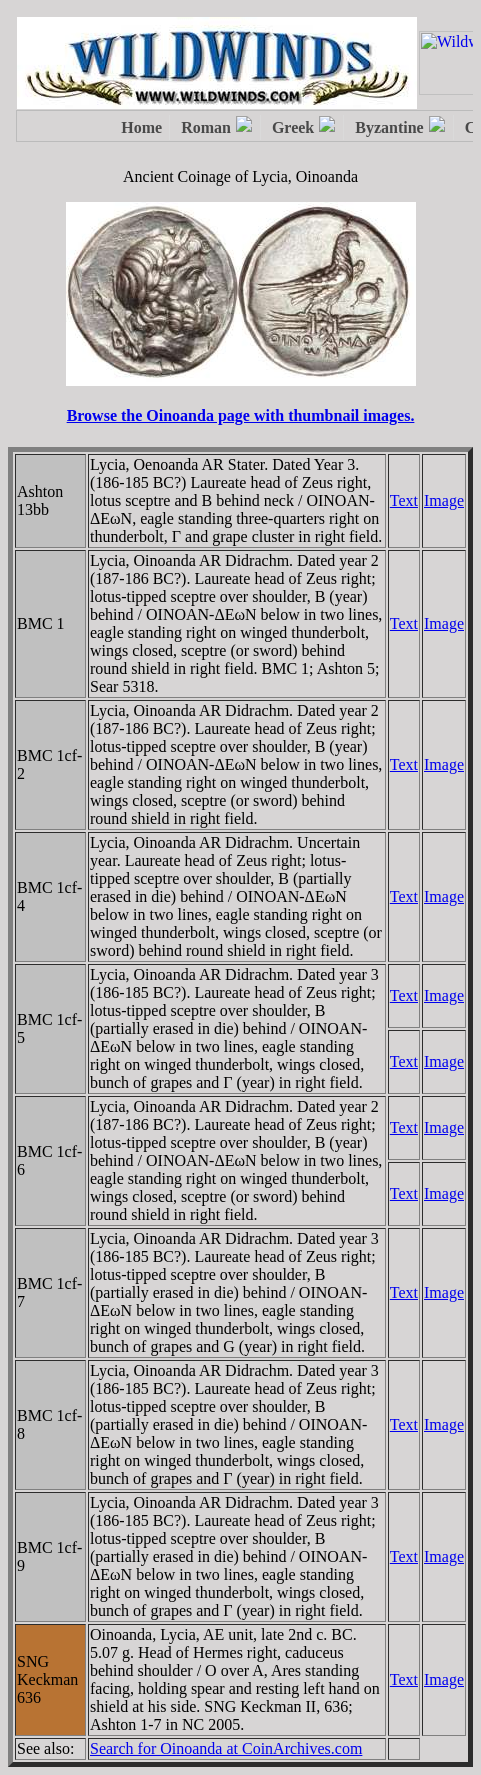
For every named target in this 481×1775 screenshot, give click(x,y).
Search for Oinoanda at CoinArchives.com (226, 1748)
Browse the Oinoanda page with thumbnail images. (241, 415)
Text (404, 500)
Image (444, 500)
